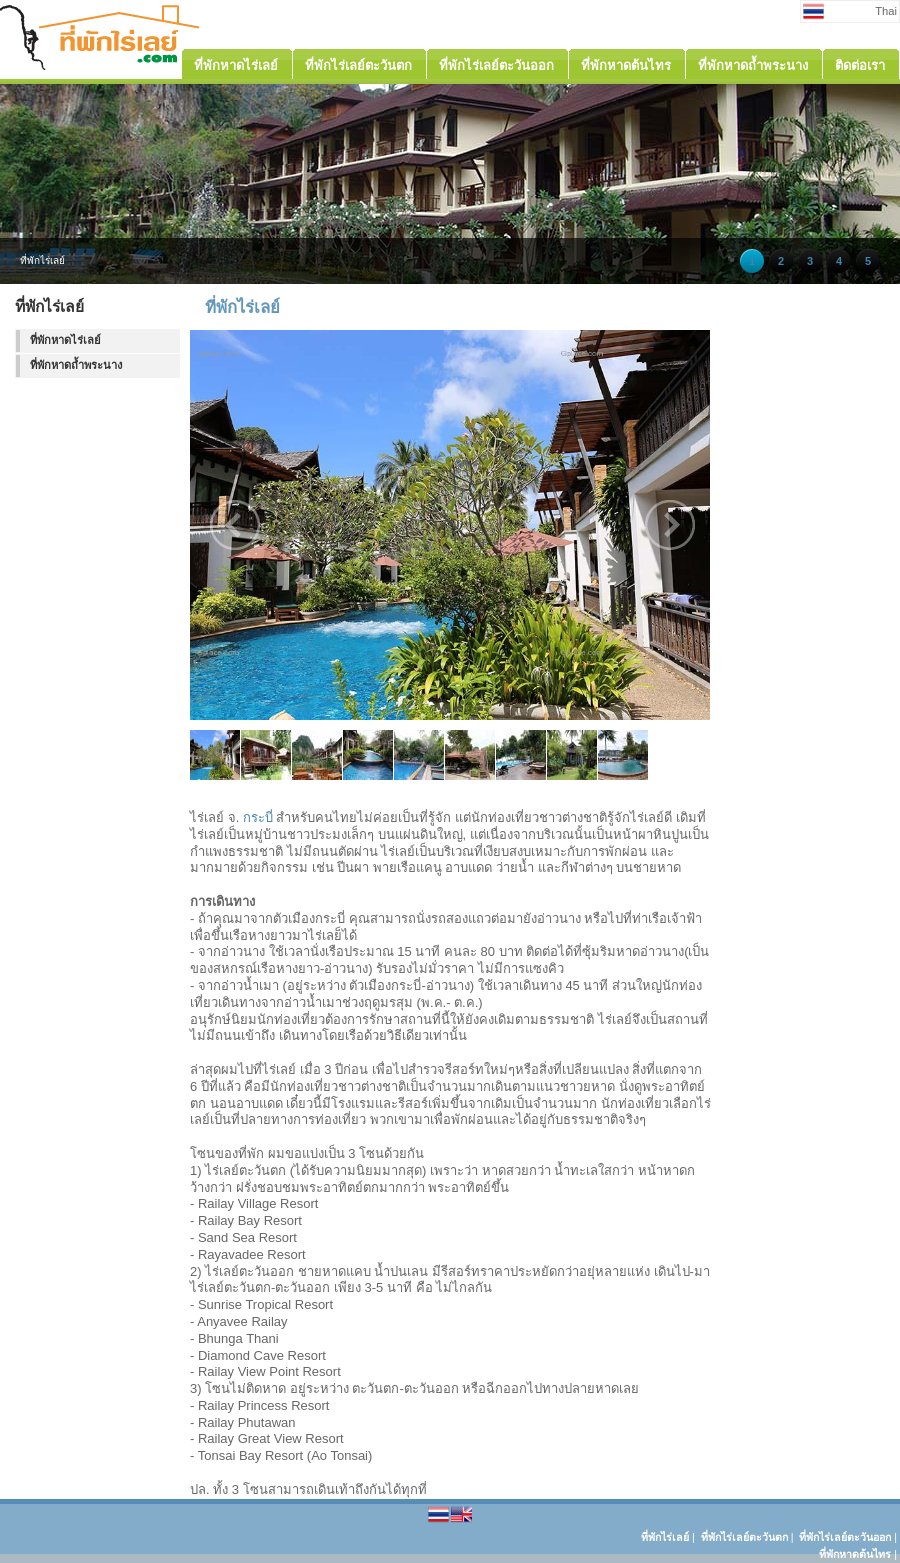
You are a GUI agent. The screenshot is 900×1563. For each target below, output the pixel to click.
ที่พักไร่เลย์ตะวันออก (845, 1537)
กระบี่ (258, 817)
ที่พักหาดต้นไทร (855, 1554)
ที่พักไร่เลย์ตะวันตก (744, 1537)
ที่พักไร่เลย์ (665, 1537)
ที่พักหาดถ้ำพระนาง (76, 365)
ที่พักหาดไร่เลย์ (65, 340)
